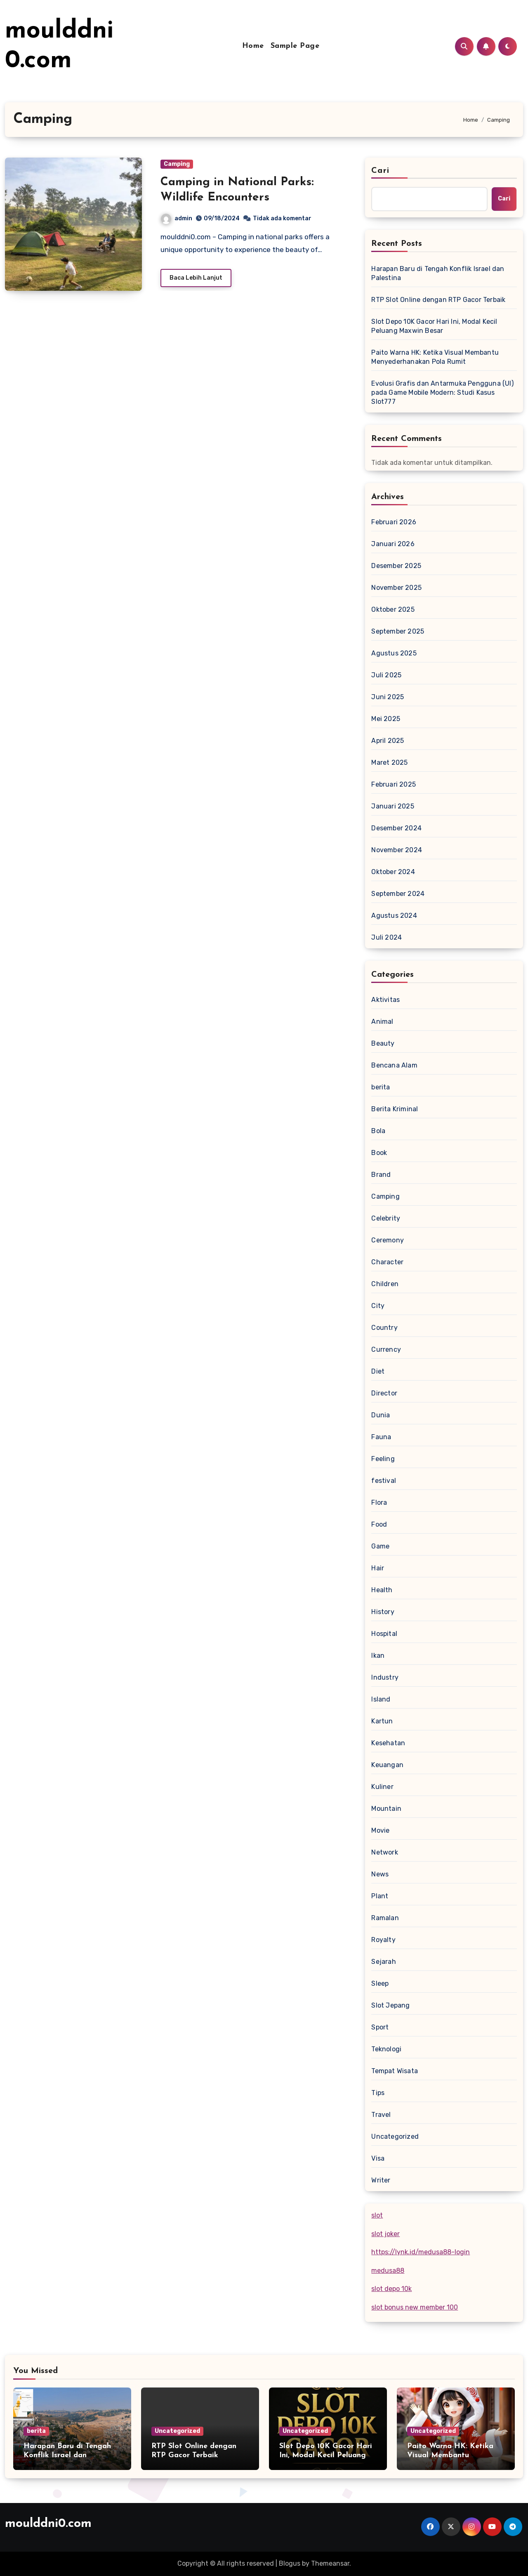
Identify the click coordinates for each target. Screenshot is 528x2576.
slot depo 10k (391, 2289)
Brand (381, 1174)
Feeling (382, 1459)
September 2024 (397, 894)
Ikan (377, 1655)
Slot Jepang (390, 2005)
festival (383, 1481)
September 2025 (397, 631)
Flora (379, 1502)
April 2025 (387, 741)
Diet (377, 1371)
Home (253, 46)
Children (384, 1284)
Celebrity (385, 1218)
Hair (377, 1568)
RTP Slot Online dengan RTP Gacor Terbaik (438, 300)
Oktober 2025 (392, 609)
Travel (381, 2115)
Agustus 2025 (393, 653)
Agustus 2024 (394, 915)
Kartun (382, 1721)
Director (384, 1393)
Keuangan (387, 1765)
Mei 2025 (385, 719)
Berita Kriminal (394, 1109)
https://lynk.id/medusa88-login (420, 2252)
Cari (380, 171)
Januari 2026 (392, 544)
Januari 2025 (392, 806)
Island (380, 1699)
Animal (382, 1021)
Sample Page (295, 46)
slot (377, 2215)
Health (381, 1590)
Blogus (289, 2563)
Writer (380, 2180)
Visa (377, 2158)
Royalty (383, 1940)
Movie (380, 1830)
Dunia (380, 1415)
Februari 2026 (393, 522)
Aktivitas (385, 1000)
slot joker (385, 2234)
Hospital (384, 1634)
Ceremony (387, 1240)
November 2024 (396, 850)
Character (387, 1262)
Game (380, 1546)
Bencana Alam (394, 1065)
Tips (377, 2093)
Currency (386, 1349)
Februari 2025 (393, 784)
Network (384, 1852)
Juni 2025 (387, 697)
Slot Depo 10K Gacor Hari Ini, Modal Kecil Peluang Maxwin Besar (434, 326)
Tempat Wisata (394, 2071)
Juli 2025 (386, 675)
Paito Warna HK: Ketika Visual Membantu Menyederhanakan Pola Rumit (435, 357)
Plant (379, 1896)
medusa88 (387, 2270)
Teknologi (386, 2049)
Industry (384, 1677)
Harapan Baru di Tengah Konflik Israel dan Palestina (437, 273)
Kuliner (382, 1787)
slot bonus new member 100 (414, 2307)
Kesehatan (388, 1743)
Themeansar (330, 2563)
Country (384, 1328)
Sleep (380, 1983)
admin (176, 218)
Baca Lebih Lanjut (196, 277)
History (382, 1612)
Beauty (382, 1043)
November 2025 (396, 588)
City (377, 1306)
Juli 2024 (386, 937)
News (380, 1874)
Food (379, 1524)
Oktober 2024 (393, 872)
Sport (380, 2027)
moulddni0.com (48, 2523)
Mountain (386, 1808)
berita (380, 1087)
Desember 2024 (396, 828)
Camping (177, 163)
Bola (378, 1131)
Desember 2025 (396, 566)
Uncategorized (395, 2136)
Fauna (381, 1437)
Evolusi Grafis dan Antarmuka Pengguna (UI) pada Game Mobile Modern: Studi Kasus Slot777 (442, 392)
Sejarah (383, 1962)
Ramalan (384, 1918)
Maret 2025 (389, 762)
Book (379, 1153)
